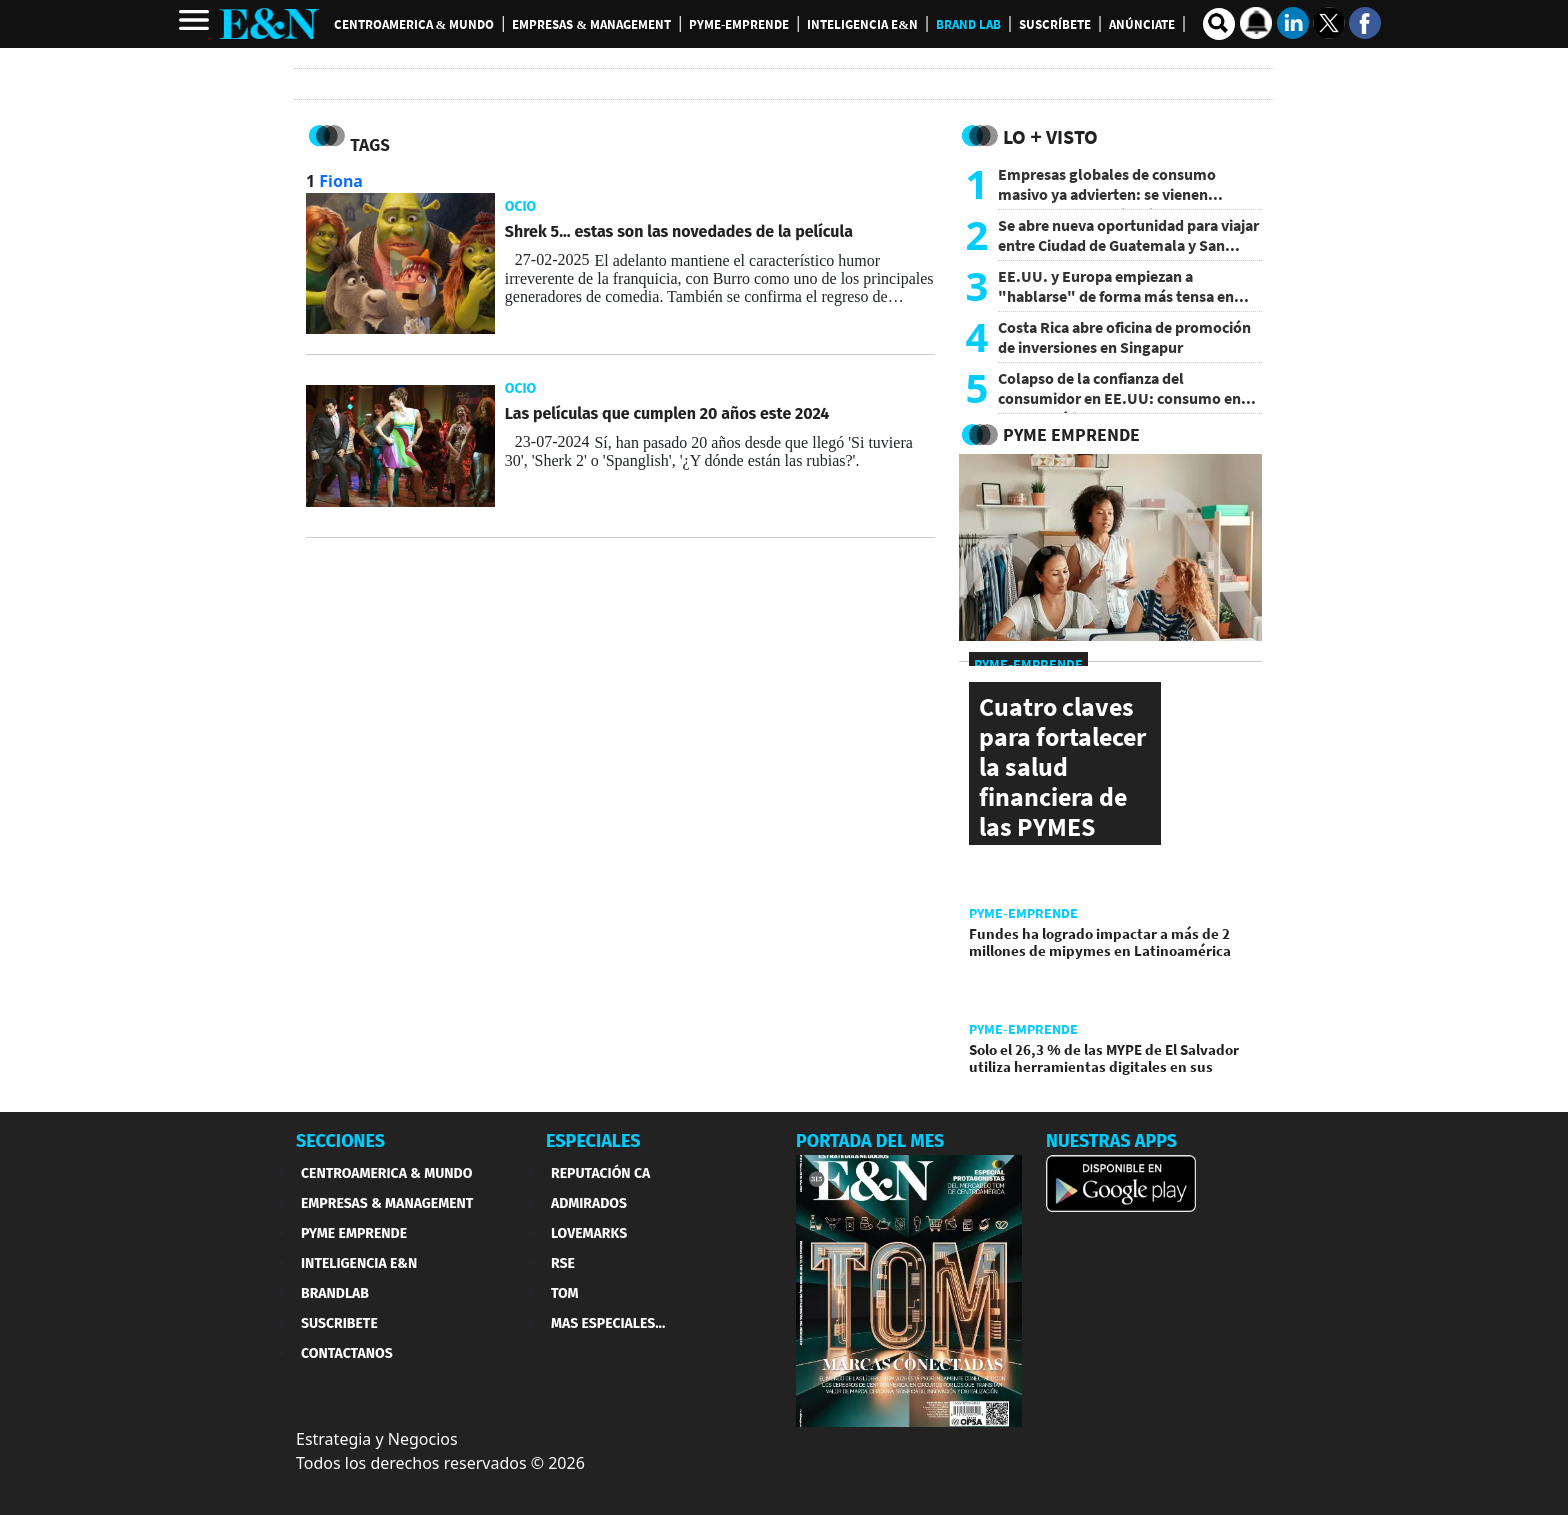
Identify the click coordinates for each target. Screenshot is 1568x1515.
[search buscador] (1219, 24)
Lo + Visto (1050, 136)
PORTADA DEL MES (870, 1141)
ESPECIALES (593, 1141)
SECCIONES (340, 1141)
